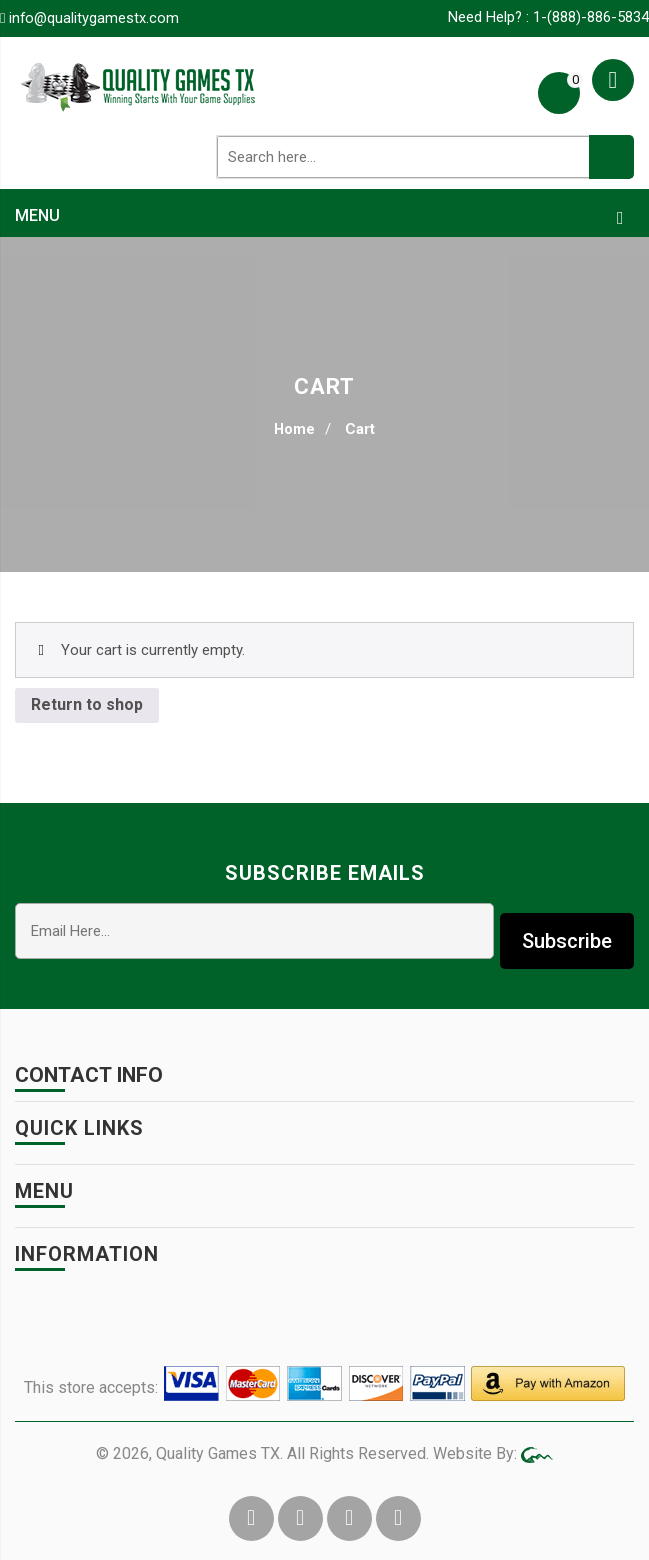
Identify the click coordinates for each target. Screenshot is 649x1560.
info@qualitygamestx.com (95, 18)
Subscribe (567, 930)
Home (295, 429)
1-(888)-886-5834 (591, 17)
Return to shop (87, 703)
